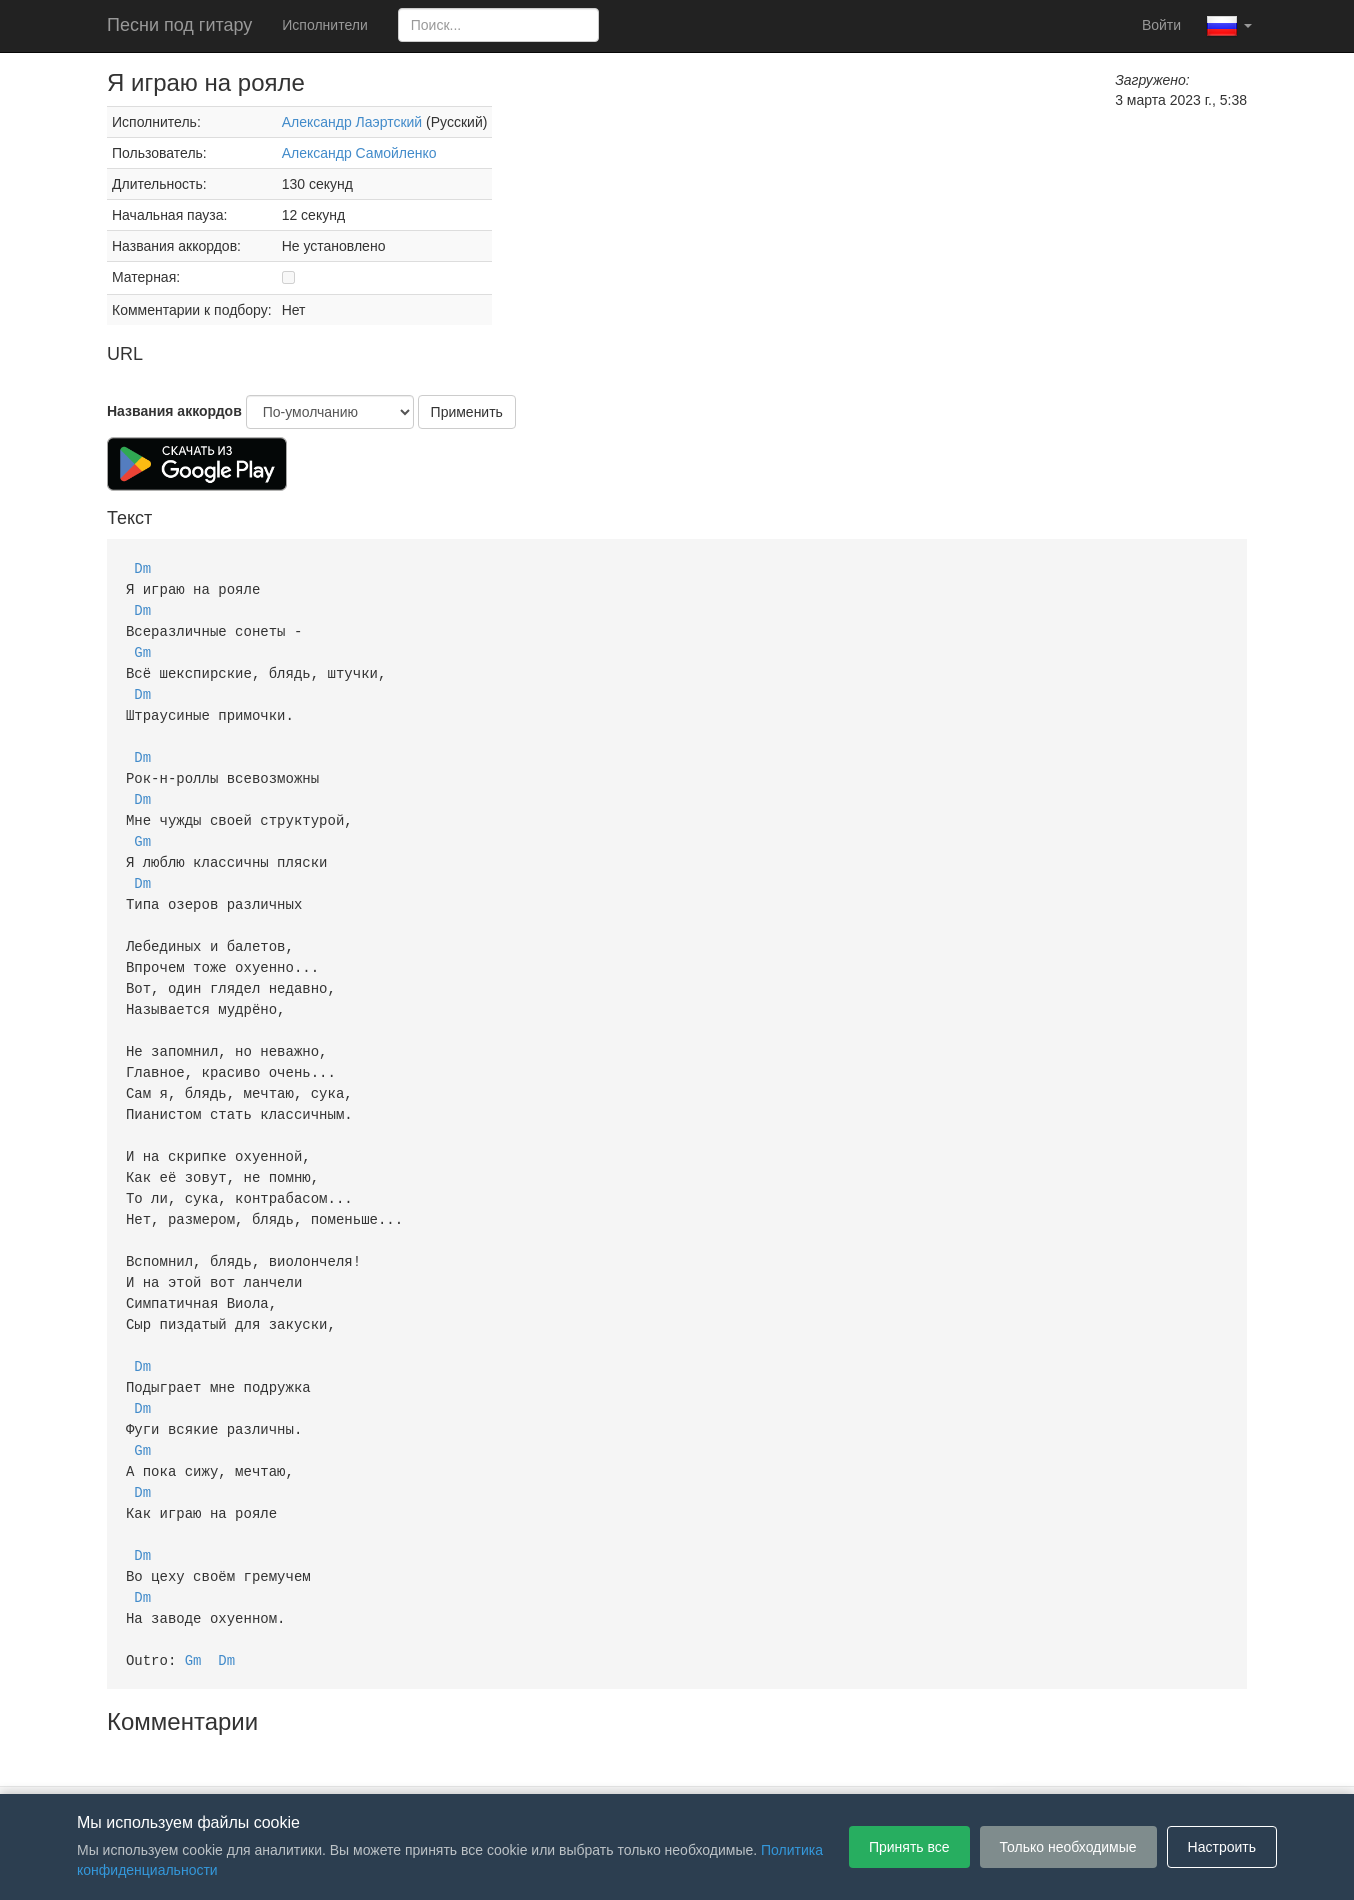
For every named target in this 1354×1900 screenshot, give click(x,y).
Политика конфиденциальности (694, 1764)
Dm (142, 567)
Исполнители (324, 25)
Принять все (909, 1847)
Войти (1161, 25)
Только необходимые (1068, 1847)
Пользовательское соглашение (471, 1764)
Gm (142, 647)
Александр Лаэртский (352, 122)
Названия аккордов (174, 411)
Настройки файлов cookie (901, 1764)
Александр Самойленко (359, 153)
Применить (467, 412)
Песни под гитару (179, 25)
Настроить (1222, 1847)
